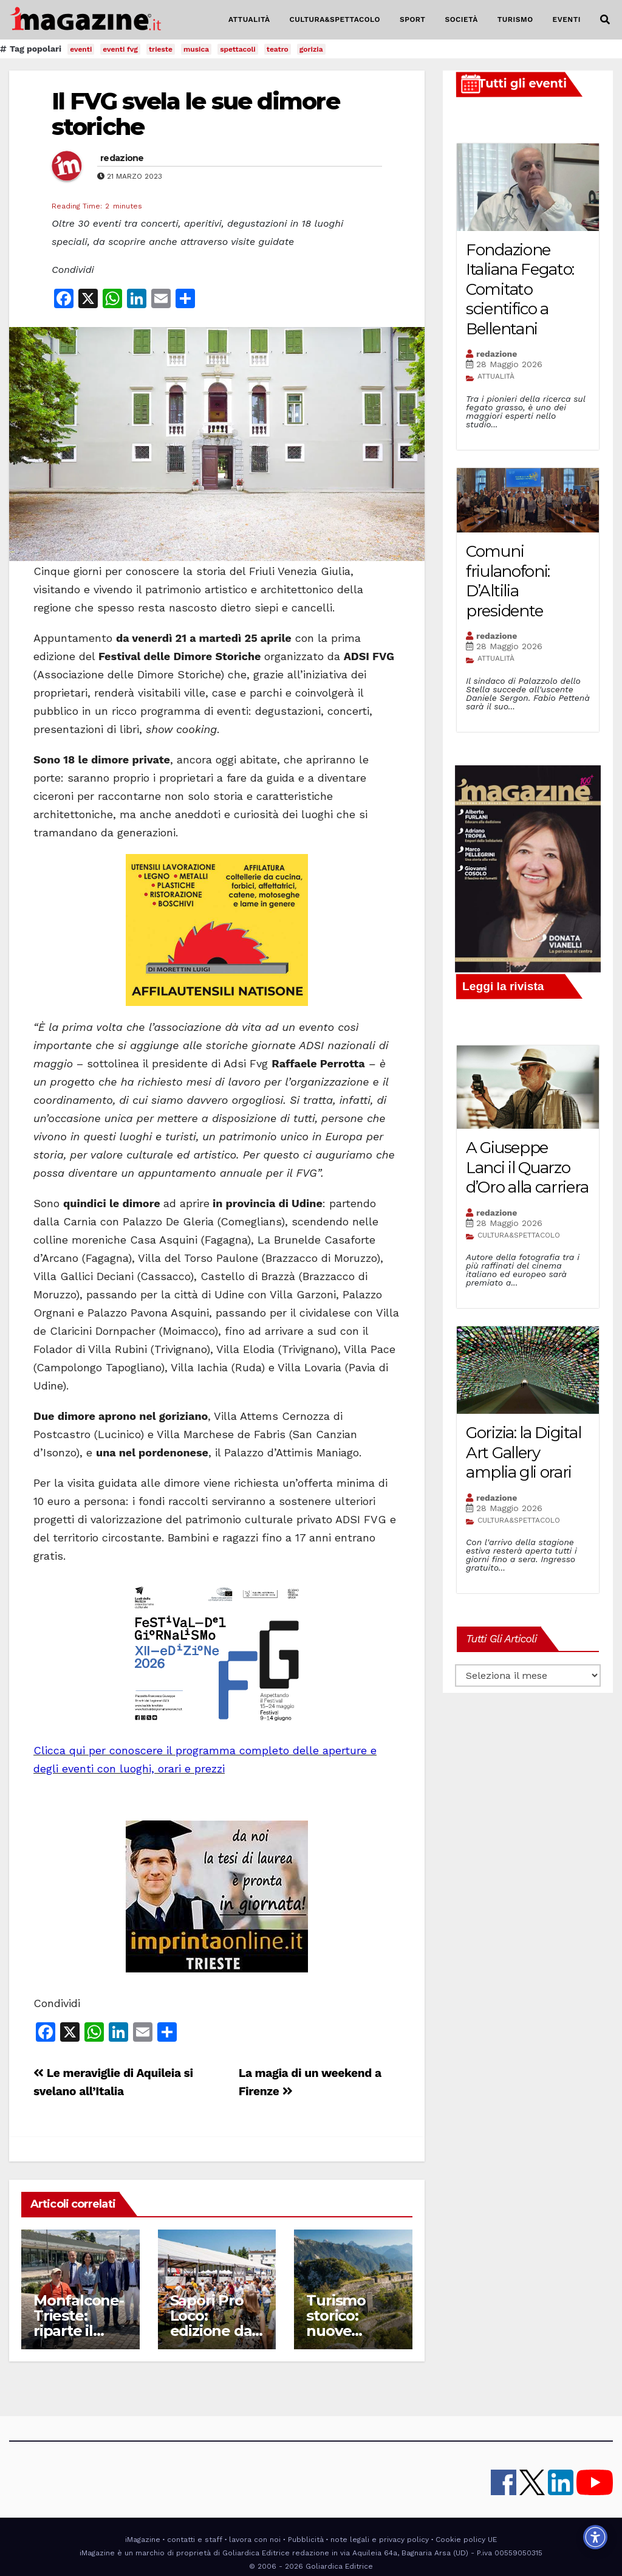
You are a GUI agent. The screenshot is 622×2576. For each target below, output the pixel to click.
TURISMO (515, 19)
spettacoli (238, 49)
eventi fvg (120, 49)
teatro (278, 49)
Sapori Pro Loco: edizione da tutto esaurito (211, 2331)
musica (196, 49)
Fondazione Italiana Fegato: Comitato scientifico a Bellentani (520, 289)
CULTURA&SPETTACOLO (335, 19)
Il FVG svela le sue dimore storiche (196, 114)
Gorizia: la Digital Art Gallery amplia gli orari (523, 1452)
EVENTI (567, 19)
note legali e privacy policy (379, 2539)
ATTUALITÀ (249, 19)
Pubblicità (306, 2539)
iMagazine (142, 2539)
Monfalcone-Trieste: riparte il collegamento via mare (79, 2331)
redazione (122, 158)
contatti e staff (194, 2539)
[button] (605, 20)
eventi (81, 49)
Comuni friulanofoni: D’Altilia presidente (508, 581)
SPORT (413, 19)
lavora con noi (255, 2539)
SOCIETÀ (461, 19)
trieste (161, 49)
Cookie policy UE (466, 2539)
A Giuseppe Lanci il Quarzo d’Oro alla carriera (527, 1167)
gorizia (311, 49)
